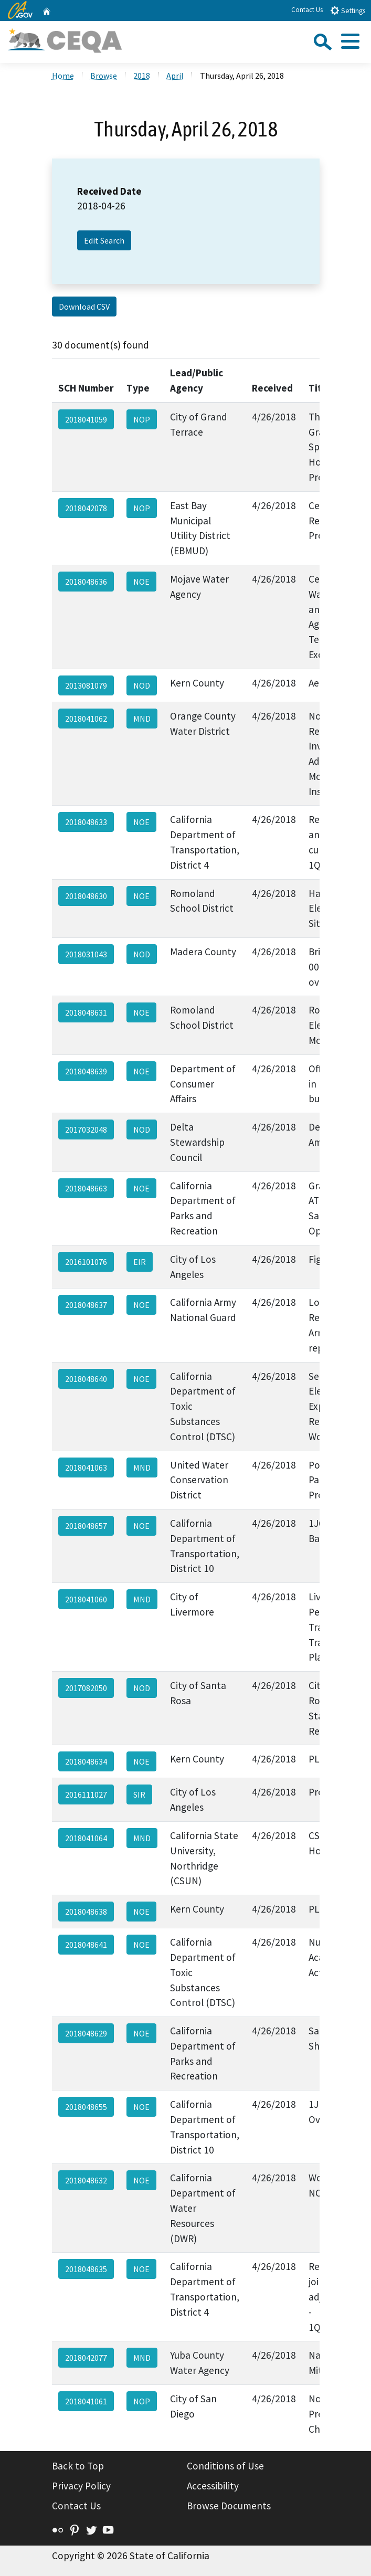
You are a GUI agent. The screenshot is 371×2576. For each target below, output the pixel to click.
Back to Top (78, 2465)
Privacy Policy (81, 2485)
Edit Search (104, 240)
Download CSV (84, 306)
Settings (347, 10)
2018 (141, 75)
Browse (103, 75)
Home (63, 75)
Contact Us (307, 9)
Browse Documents (229, 2505)
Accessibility (213, 2485)
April (175, 75)
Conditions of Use (225, 2465)
